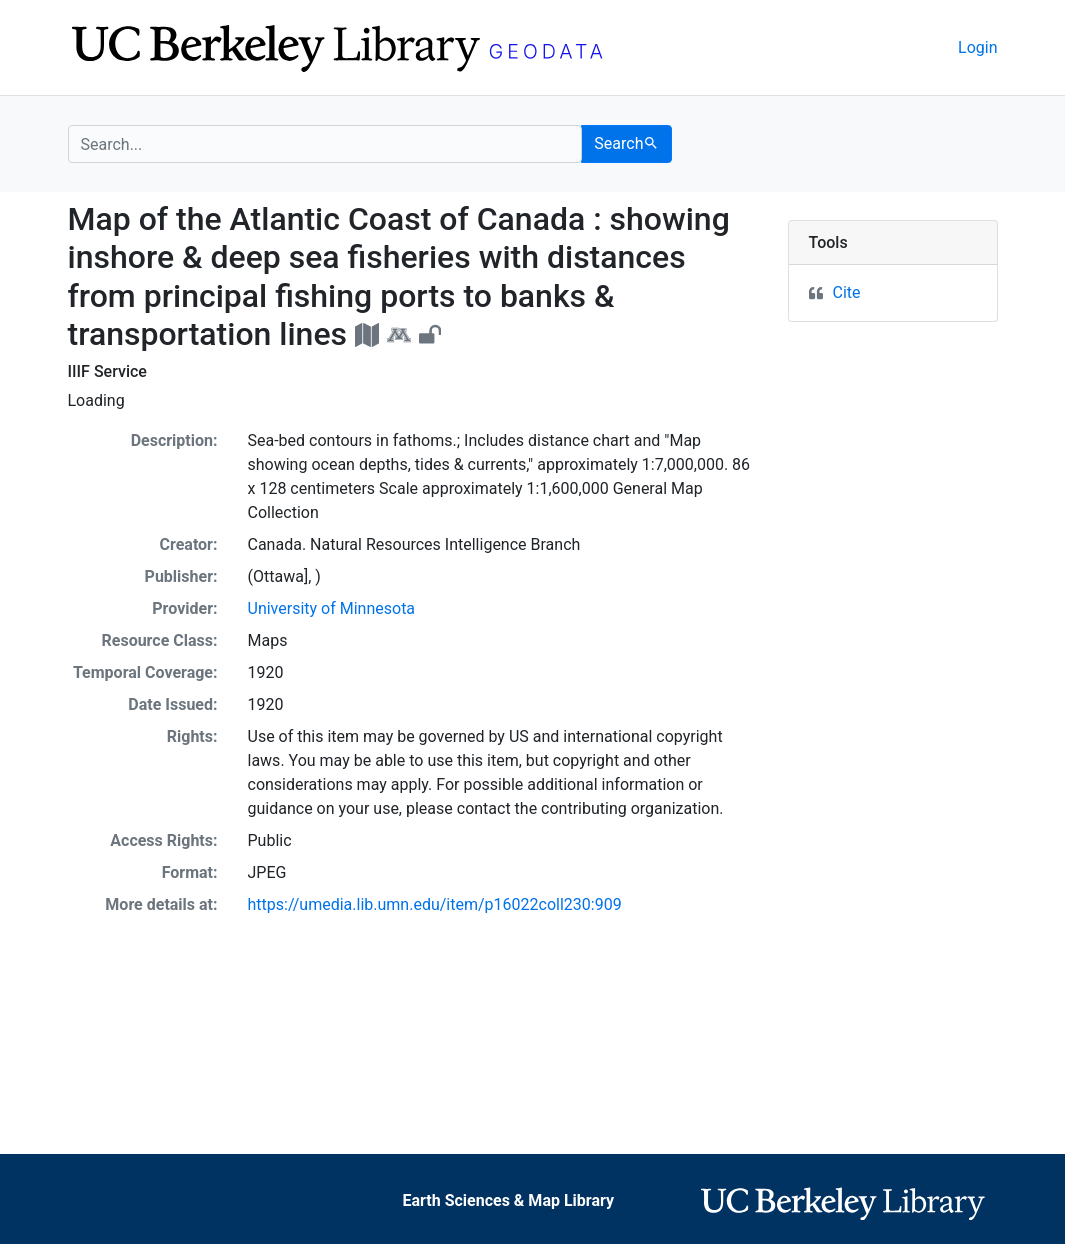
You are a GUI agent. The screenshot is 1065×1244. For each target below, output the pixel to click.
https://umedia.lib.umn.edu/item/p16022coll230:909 (435, 904)
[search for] (325, 144)
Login (977, 47)
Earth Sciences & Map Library (509, 1200)
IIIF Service (107, 371)
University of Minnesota (332, 608)
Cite (847, 292)
